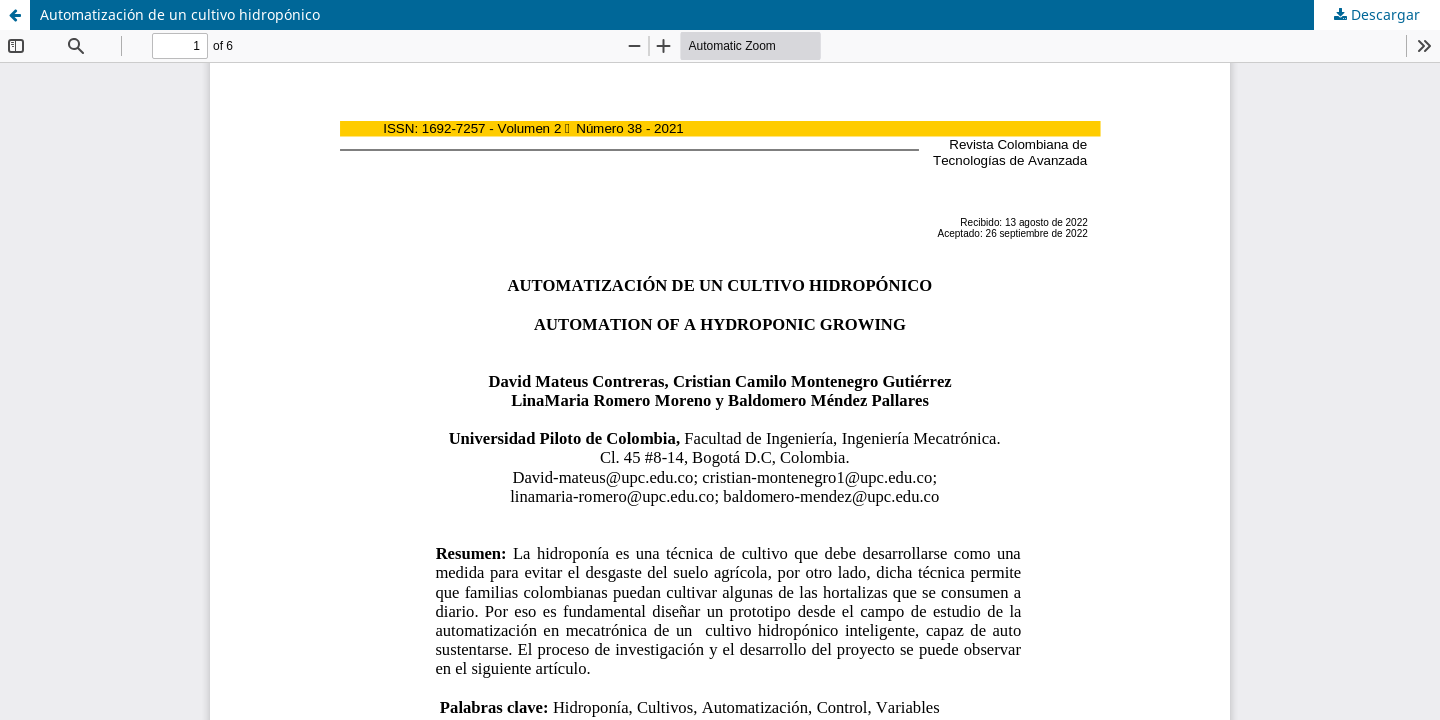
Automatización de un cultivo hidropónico (180, 14)
